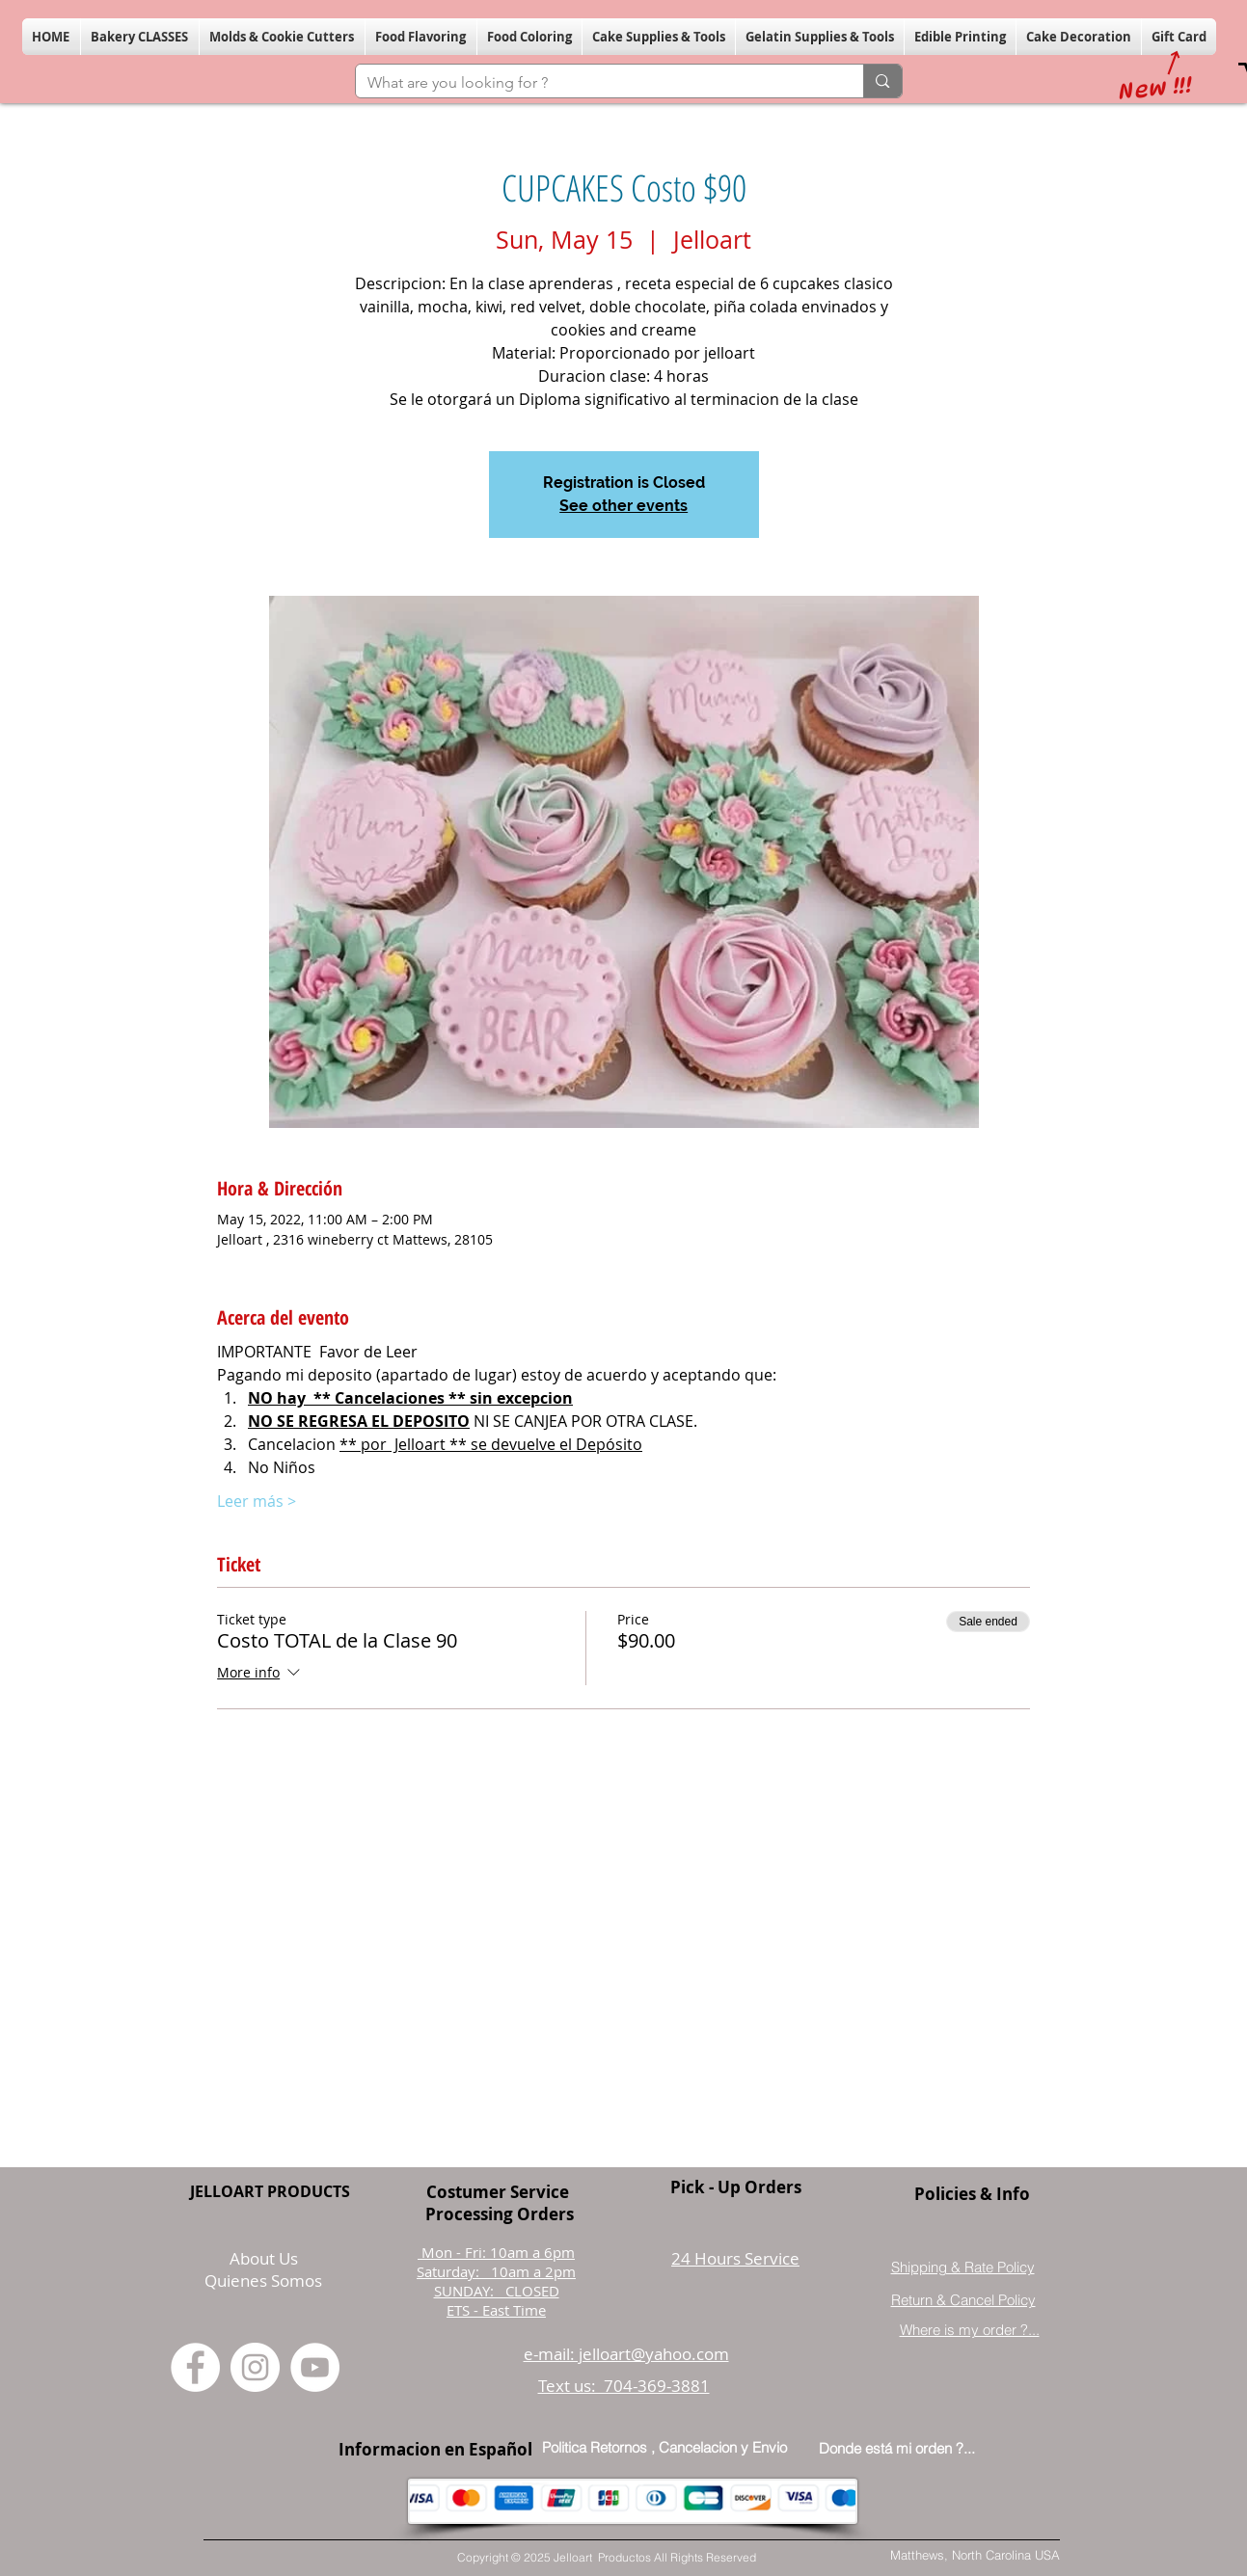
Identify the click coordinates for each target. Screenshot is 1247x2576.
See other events (623, 505)
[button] (140, 36)
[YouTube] (314, 2367)
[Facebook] (195, 2367)
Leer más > (256, 1501)
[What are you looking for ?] (595, 83)
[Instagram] (255, 2367)
